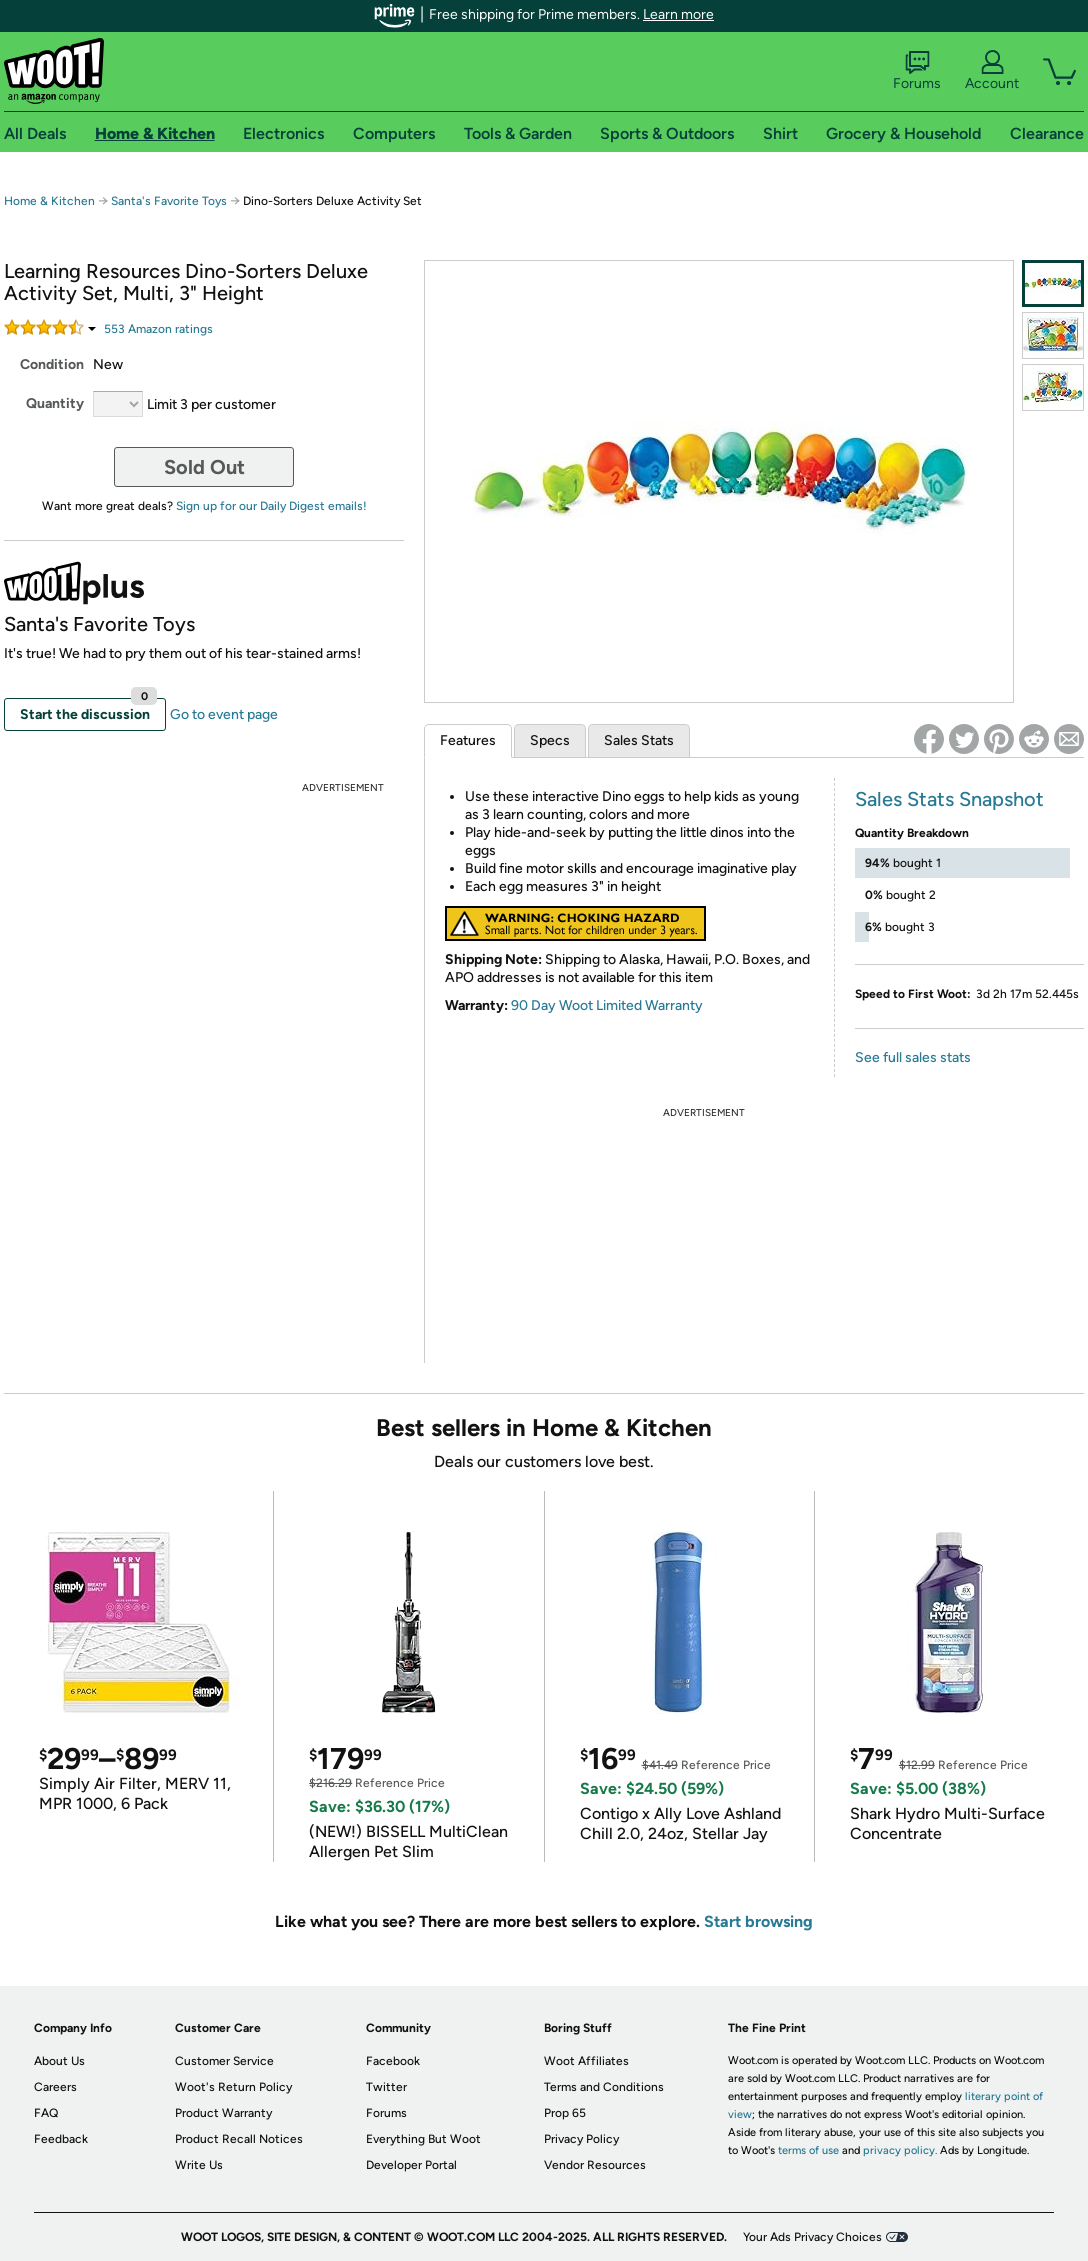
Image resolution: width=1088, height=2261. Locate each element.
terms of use (808, 2150)
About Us (59, 2061)
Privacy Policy (581, 2139)
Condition (52, 364)
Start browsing (758, 1921)
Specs (550, 740)
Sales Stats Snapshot (949, 799)
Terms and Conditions (604, 2087)
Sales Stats (639, 740)
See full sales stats (913, 1057)
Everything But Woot (423, 2139)
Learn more (678, 14)
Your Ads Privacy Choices (812, 2237)
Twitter (386, 2087)
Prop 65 (565, 2113)
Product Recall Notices (239, 2139)
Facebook (393, 2061)
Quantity (55, 403)
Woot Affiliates (586, 2061)
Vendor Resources (595, 2165)
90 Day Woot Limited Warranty (607, 1005)
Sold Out (204, 467)
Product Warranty (223, 2113)
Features (468, 740)
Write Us (199, 2165)
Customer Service (224, 2061)
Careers (55, 2087)
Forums (917, 71)
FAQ (46, 2113)
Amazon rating (158, 329)
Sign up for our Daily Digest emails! (271, 506)
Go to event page (224, 714)
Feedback (61, 2139)
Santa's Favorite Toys (169, 201)
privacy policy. (900, 2150)
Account (992, 71)
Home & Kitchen (49, 201)
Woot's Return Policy (233, 2087)
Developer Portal (411, 2165)
